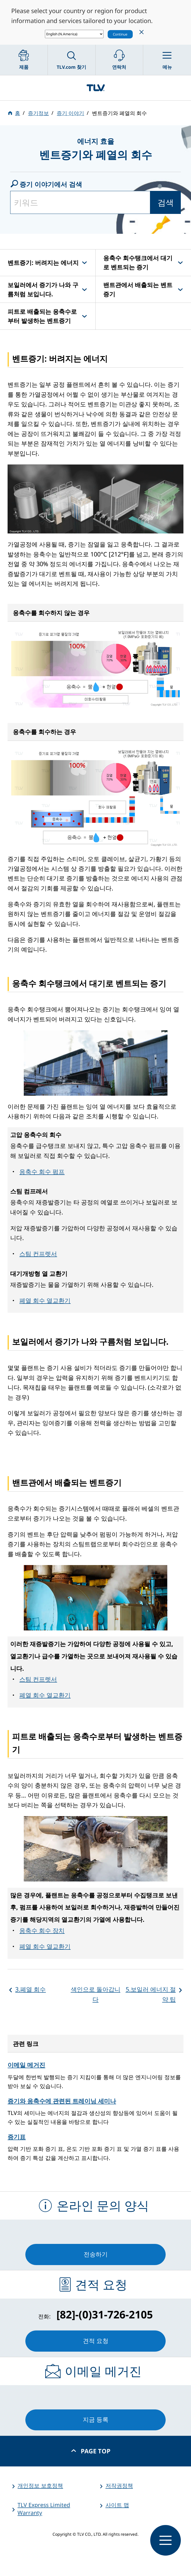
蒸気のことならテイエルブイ (95, 87)
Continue (120, 34)
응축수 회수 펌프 (42, 1171)
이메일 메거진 (26, 2065)
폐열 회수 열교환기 (45, 1300)
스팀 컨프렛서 (38, 1253)
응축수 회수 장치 (42, 1930)
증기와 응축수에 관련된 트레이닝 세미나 (62, 2101)
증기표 (17, 2137)
